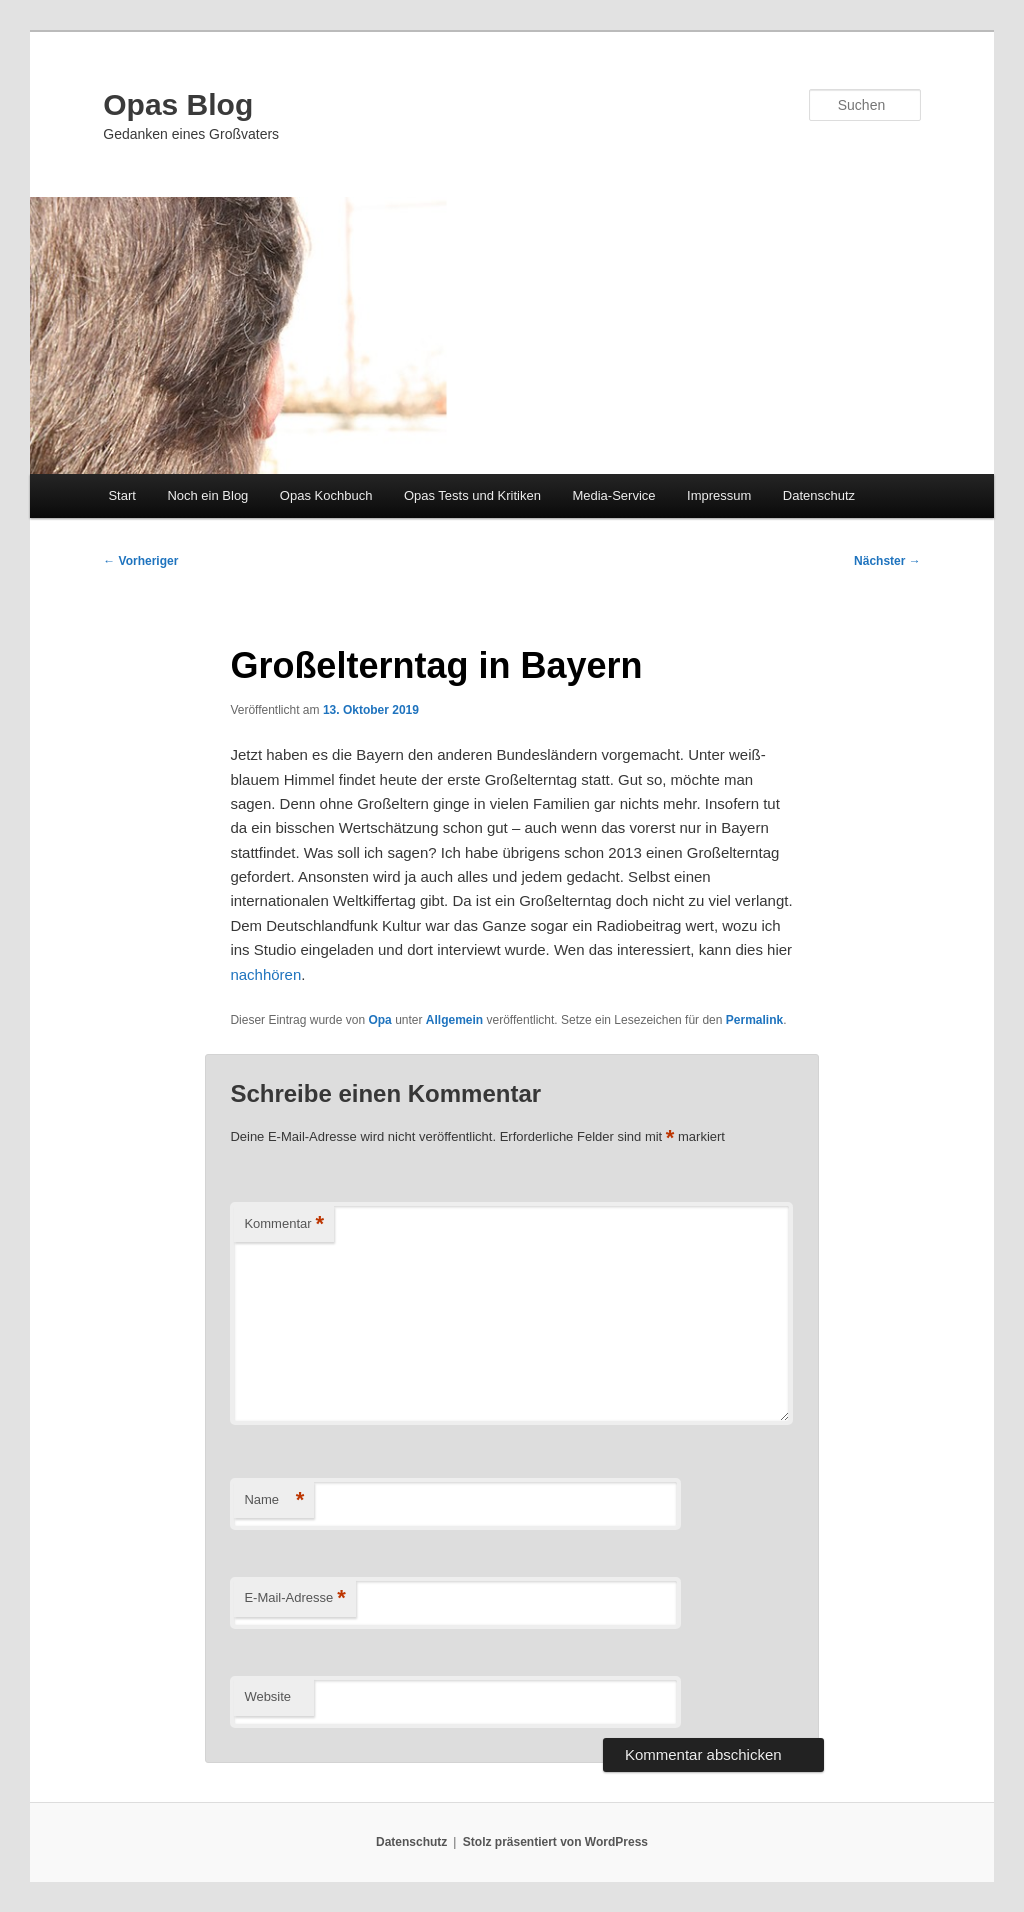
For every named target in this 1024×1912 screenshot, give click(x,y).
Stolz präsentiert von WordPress (555, 1842)
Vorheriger (140, 561)
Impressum (719, 495)
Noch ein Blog (207, 495)
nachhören (265, 974)
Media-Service (613, 495)
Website (267, 1696)
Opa (379, 1020)
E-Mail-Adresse (294, 1598)
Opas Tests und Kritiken (472, 495)
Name (274, 1500)
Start (121, 495)
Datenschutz (819, 495)
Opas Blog (178, 104)
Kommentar (284, 1224)
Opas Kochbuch (326, 495)
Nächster (887, 561)
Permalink (754, 1020)
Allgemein (454, 1020)
